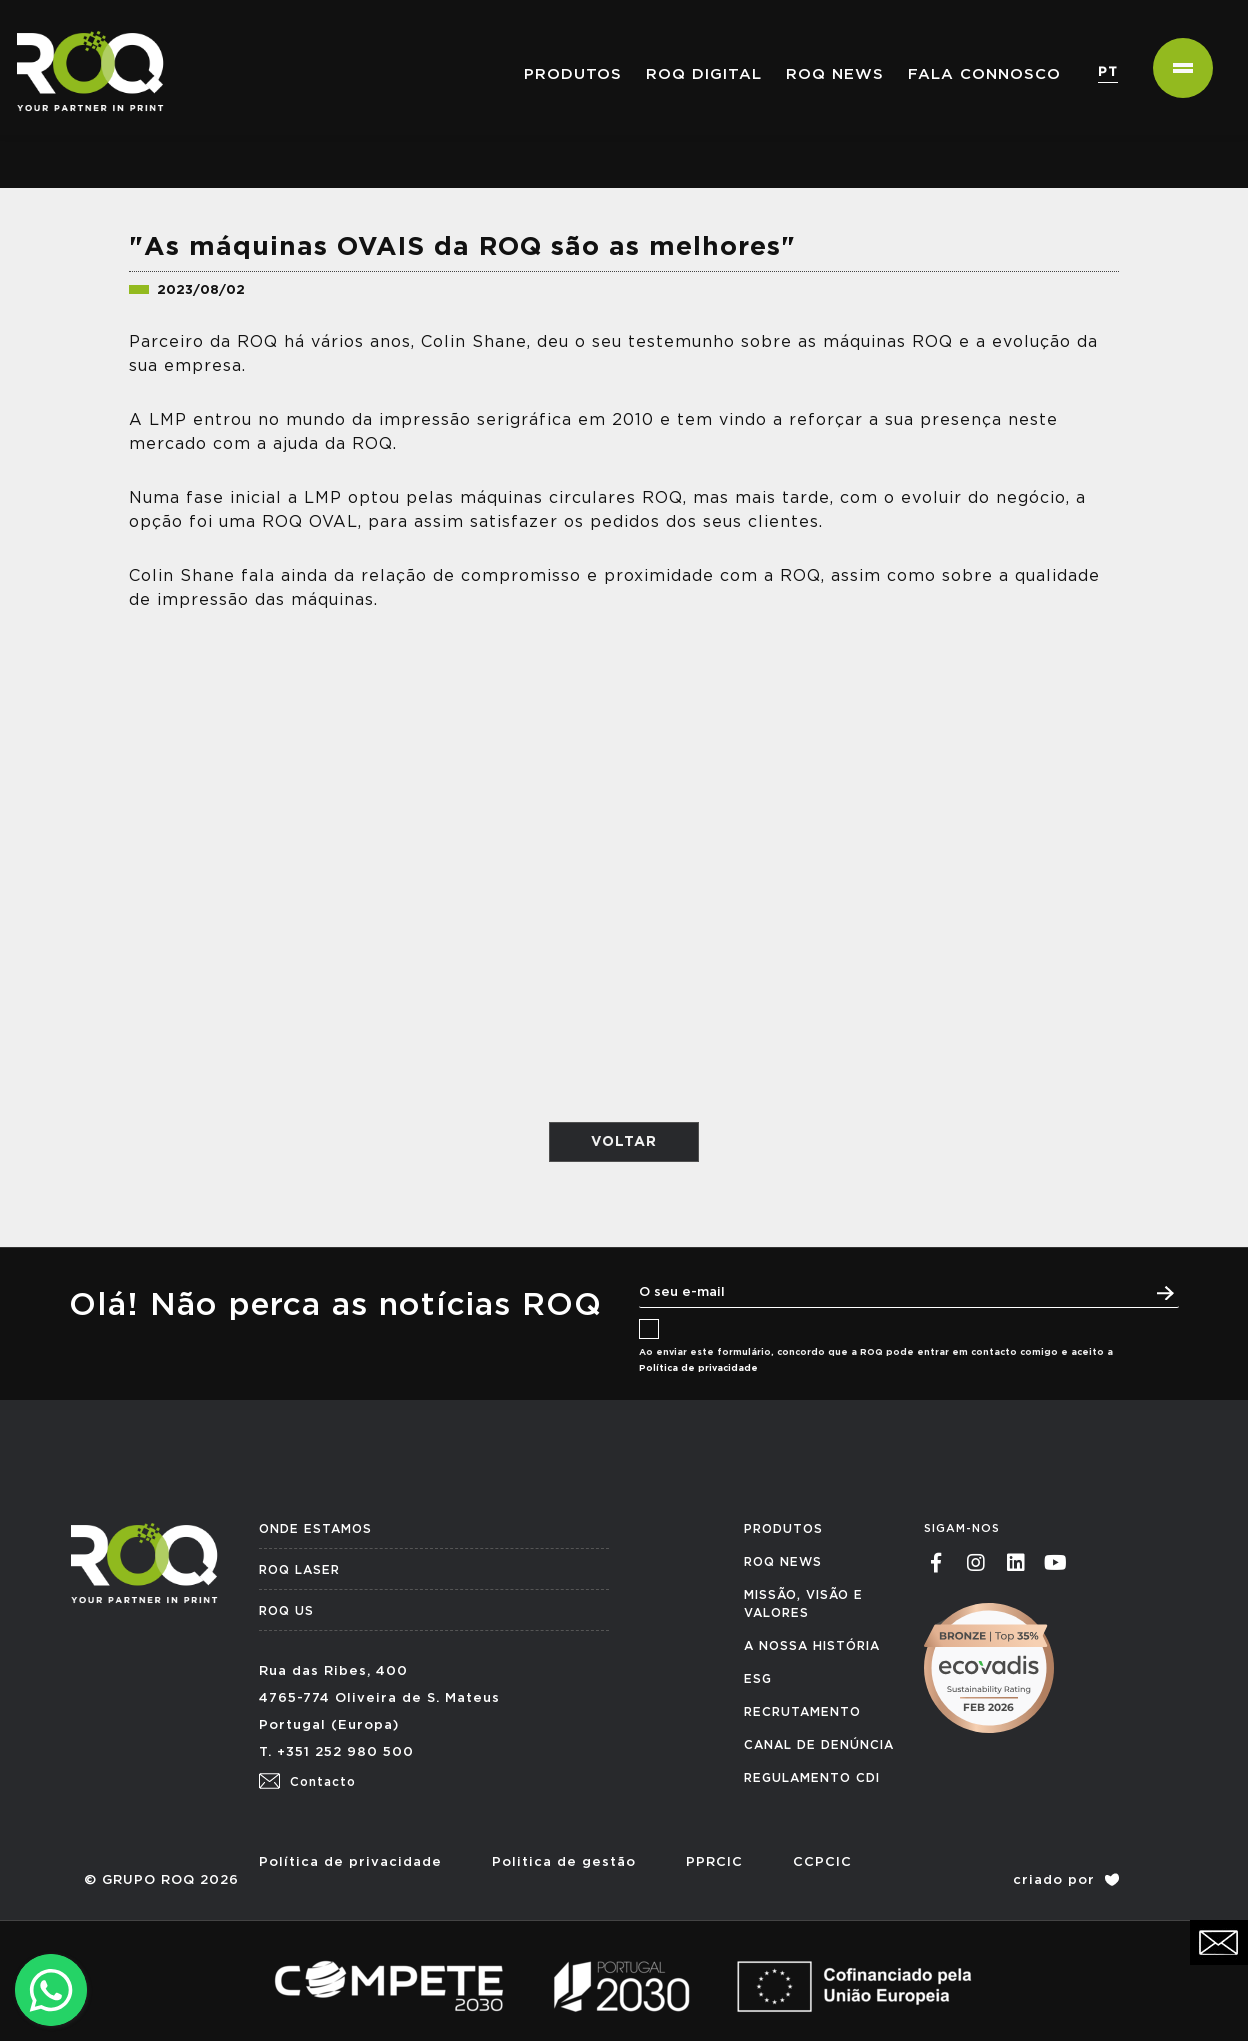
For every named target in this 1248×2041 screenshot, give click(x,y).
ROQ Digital (704, 74)
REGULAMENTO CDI (812, 1778)
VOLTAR (624, 1142)
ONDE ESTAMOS (315, 1529)
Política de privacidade (698, 1368)
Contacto (307, 1782)
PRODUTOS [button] (573, 74)
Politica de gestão (564, 1862)
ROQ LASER (299, 1570)
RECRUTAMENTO (802, 1712)
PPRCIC (714, 1862)
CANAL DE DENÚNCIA (819, 1745)
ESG (758, 1679)
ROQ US (286, 1611)
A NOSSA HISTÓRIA (812, 1646)
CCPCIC (822, 1862)
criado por (1066, 1880)
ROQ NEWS (835, 74)
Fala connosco (984, 74)
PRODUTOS (783, 1529)
